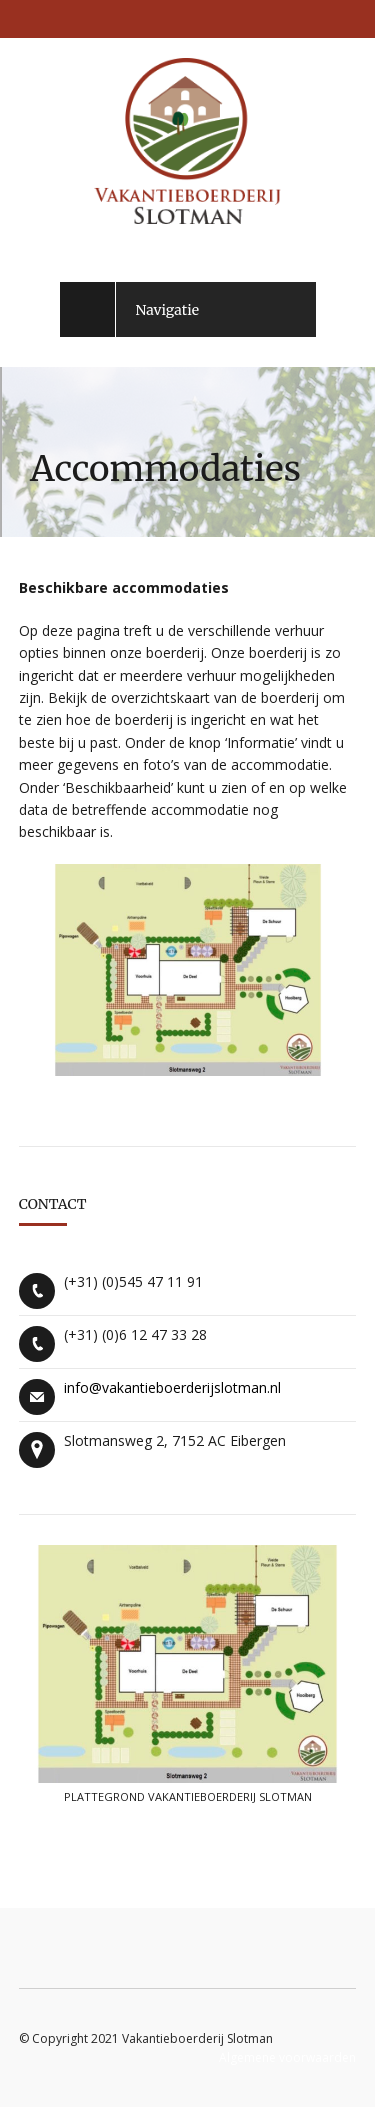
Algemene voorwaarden (287, 2057)
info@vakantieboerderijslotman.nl (172, 1387)
